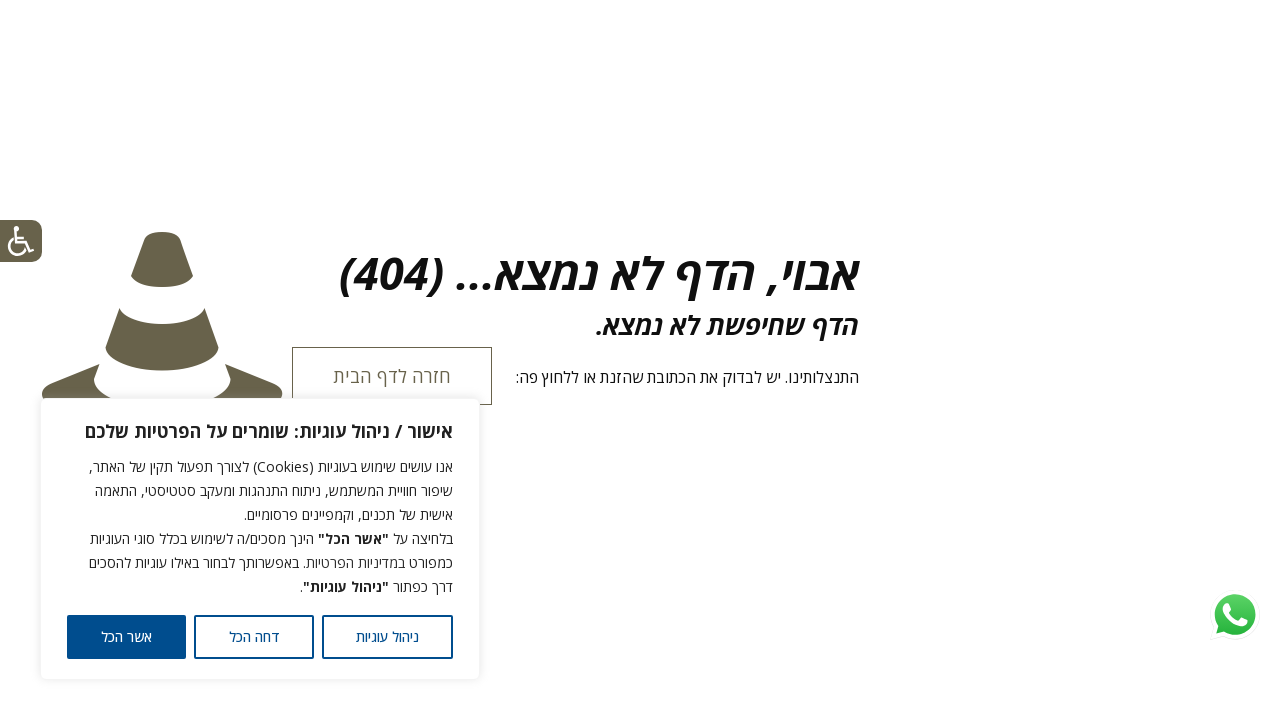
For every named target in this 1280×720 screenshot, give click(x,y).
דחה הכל (254, 636)
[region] (260, 539)
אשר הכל (126, 636)
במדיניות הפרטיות (355, 562)
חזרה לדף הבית (392, 376)
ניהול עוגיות (387, 636)
